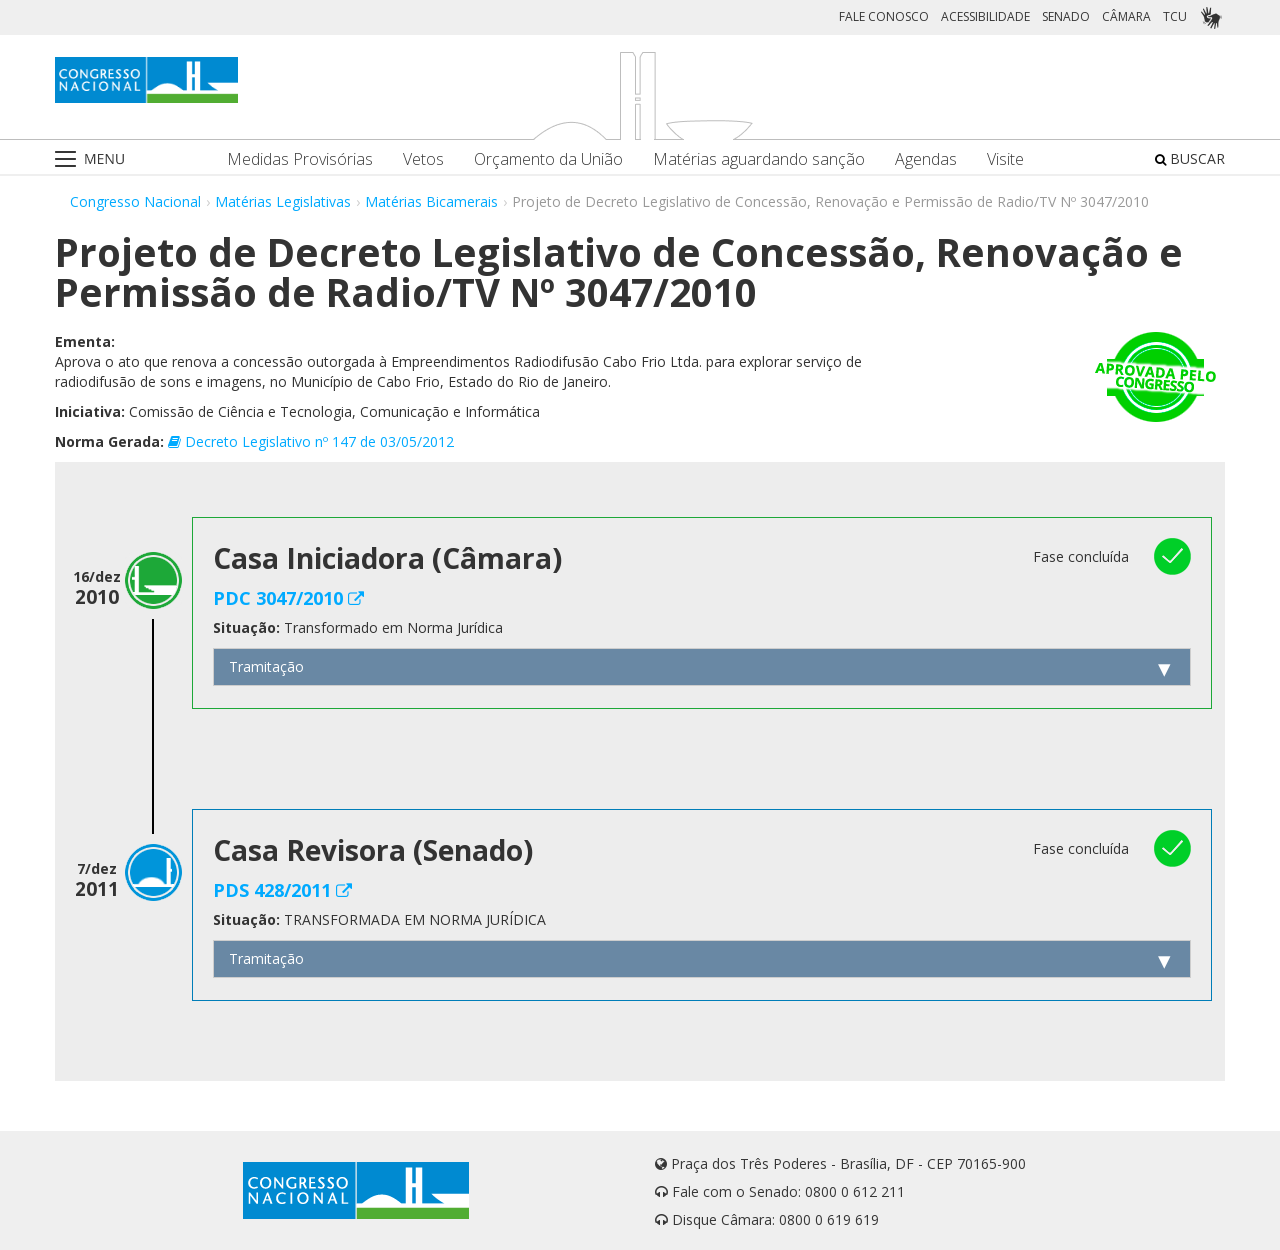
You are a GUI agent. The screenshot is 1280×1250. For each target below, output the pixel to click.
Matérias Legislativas (283, 201)
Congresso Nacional (135, 201)
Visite (1005, 159)
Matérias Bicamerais (431, 201)
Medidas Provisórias (300, 159)
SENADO (1066, 16)
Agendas (926, 159)
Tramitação (266, 666)
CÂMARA (1126, 16)
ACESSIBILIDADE (985, 16)
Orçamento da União (548, 159)
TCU (1175, 16)
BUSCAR (1190, 158)
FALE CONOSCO (884, 16)
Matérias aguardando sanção (759, 159)
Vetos (423, 159)
